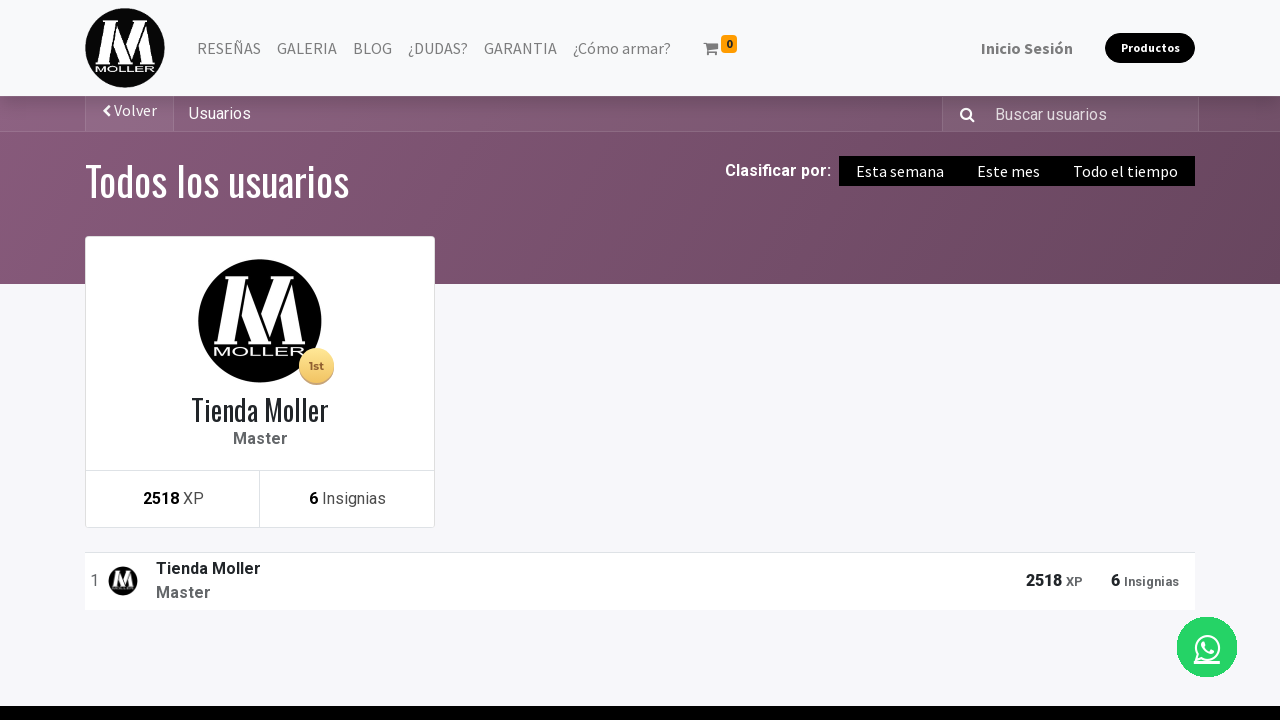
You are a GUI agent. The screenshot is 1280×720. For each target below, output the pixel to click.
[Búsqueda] (961, 114)
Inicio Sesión (1027, 48)
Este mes (1008, 171)
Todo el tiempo (1125, 171)
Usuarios (220, 113)
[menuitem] (229, 48)
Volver (129, 110)
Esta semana (900, 171)
